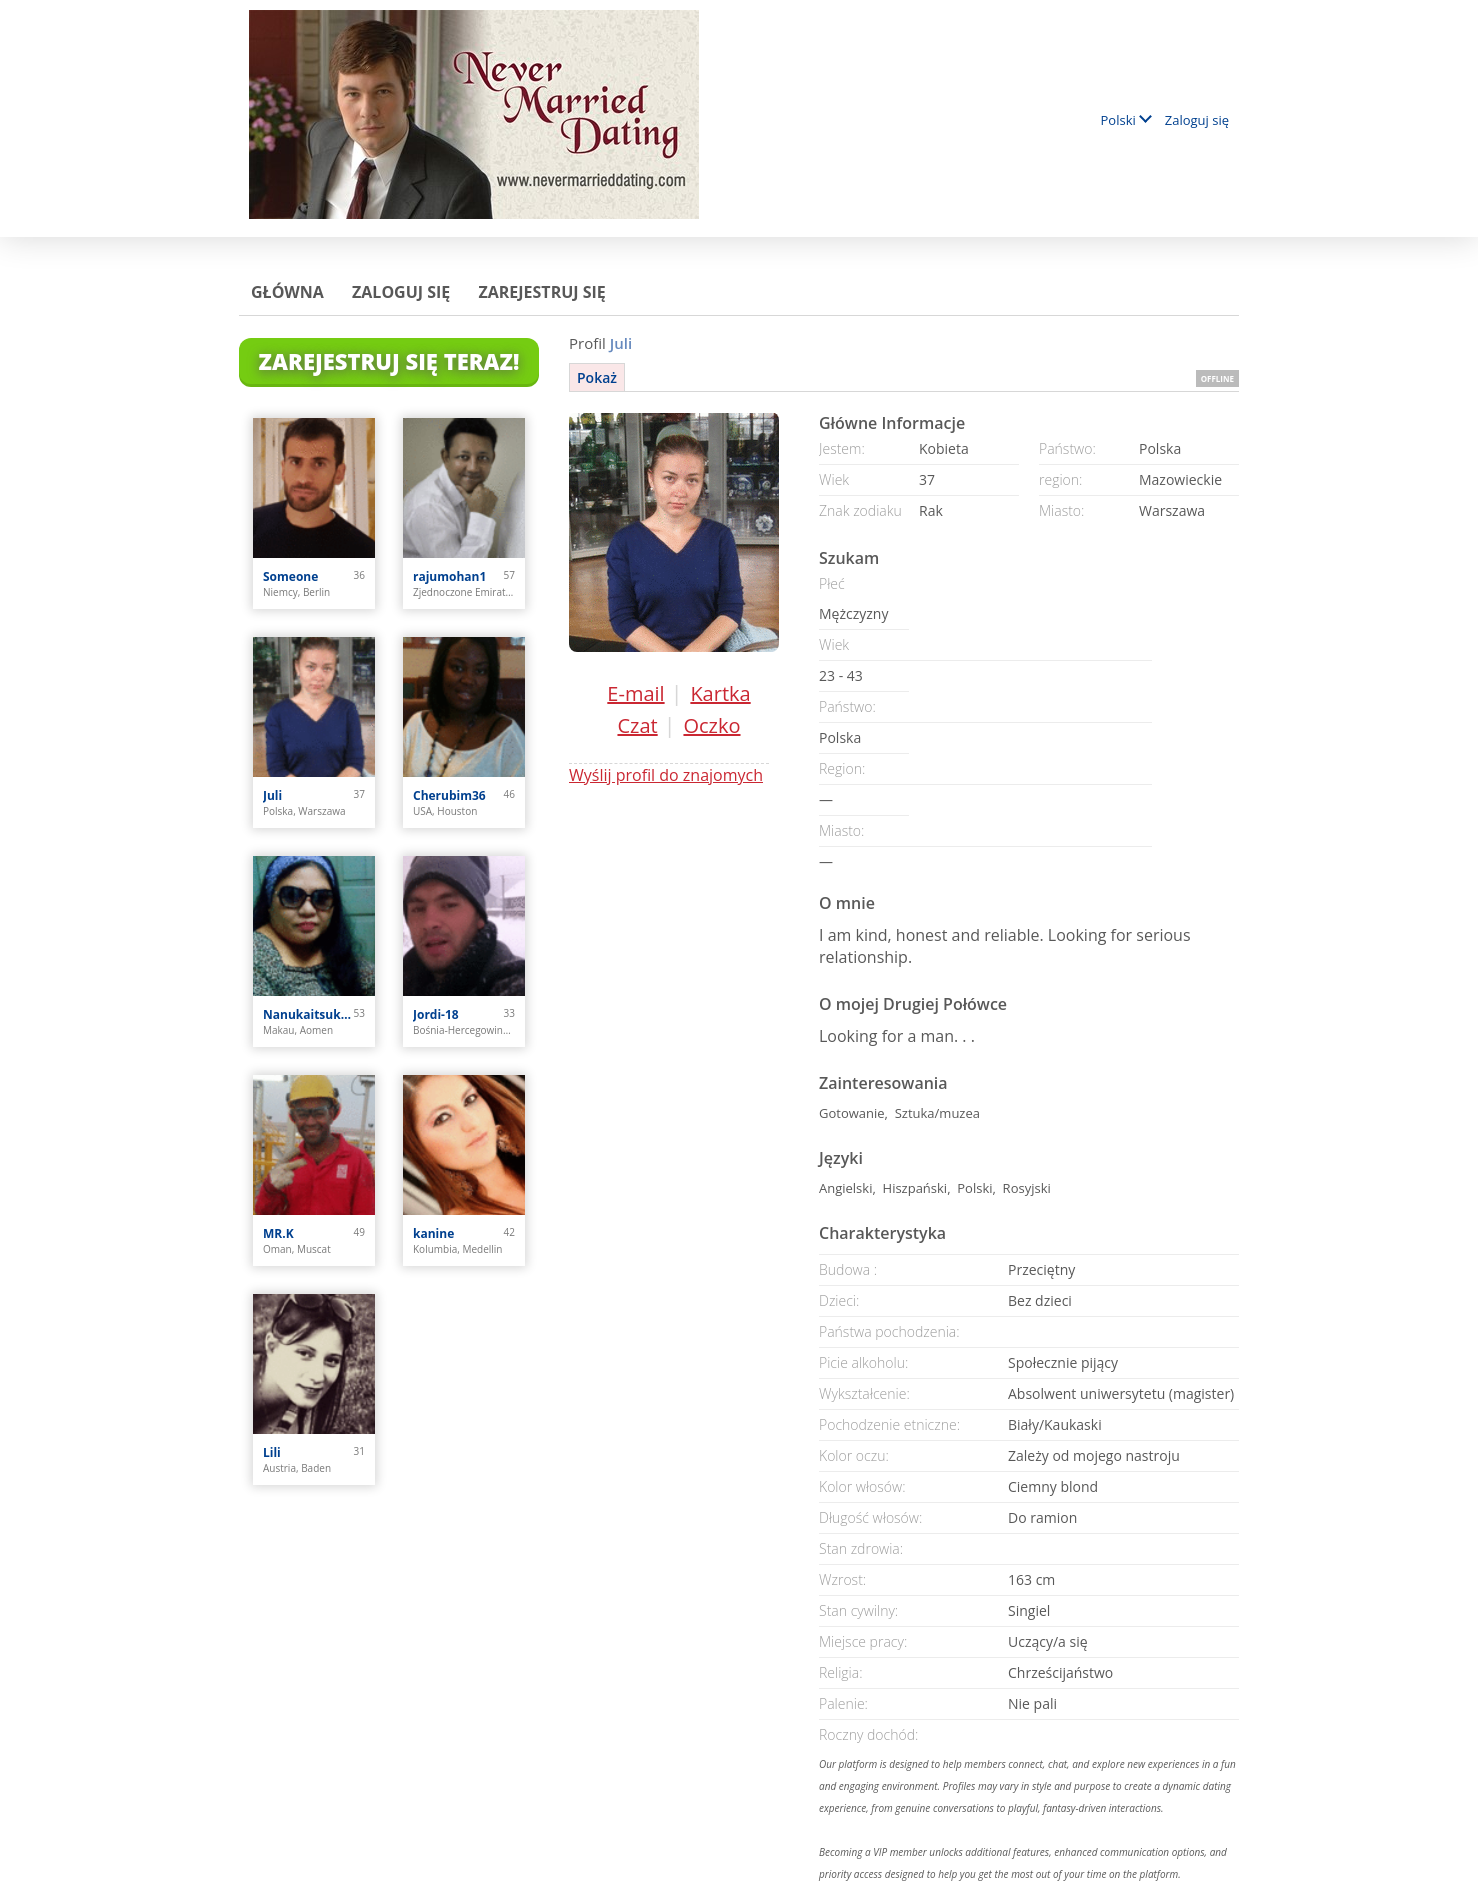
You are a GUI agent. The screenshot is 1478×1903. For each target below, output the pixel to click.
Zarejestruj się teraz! (389, 361)
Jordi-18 (436, 1014)
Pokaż (597, 377)
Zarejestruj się (541, 292)
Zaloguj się (1197, 120)
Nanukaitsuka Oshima (308, 1014)
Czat (637, 725)
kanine (433, 1233)
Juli (272, 795)
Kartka (720, 693)
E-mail (635, 693)
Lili (272, 1452)
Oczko (711, 725)
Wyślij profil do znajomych (666, 775)
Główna (287, 292)
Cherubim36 (449, 795)
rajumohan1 (449, 576)
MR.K (278, 1233)
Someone (290, 576)
